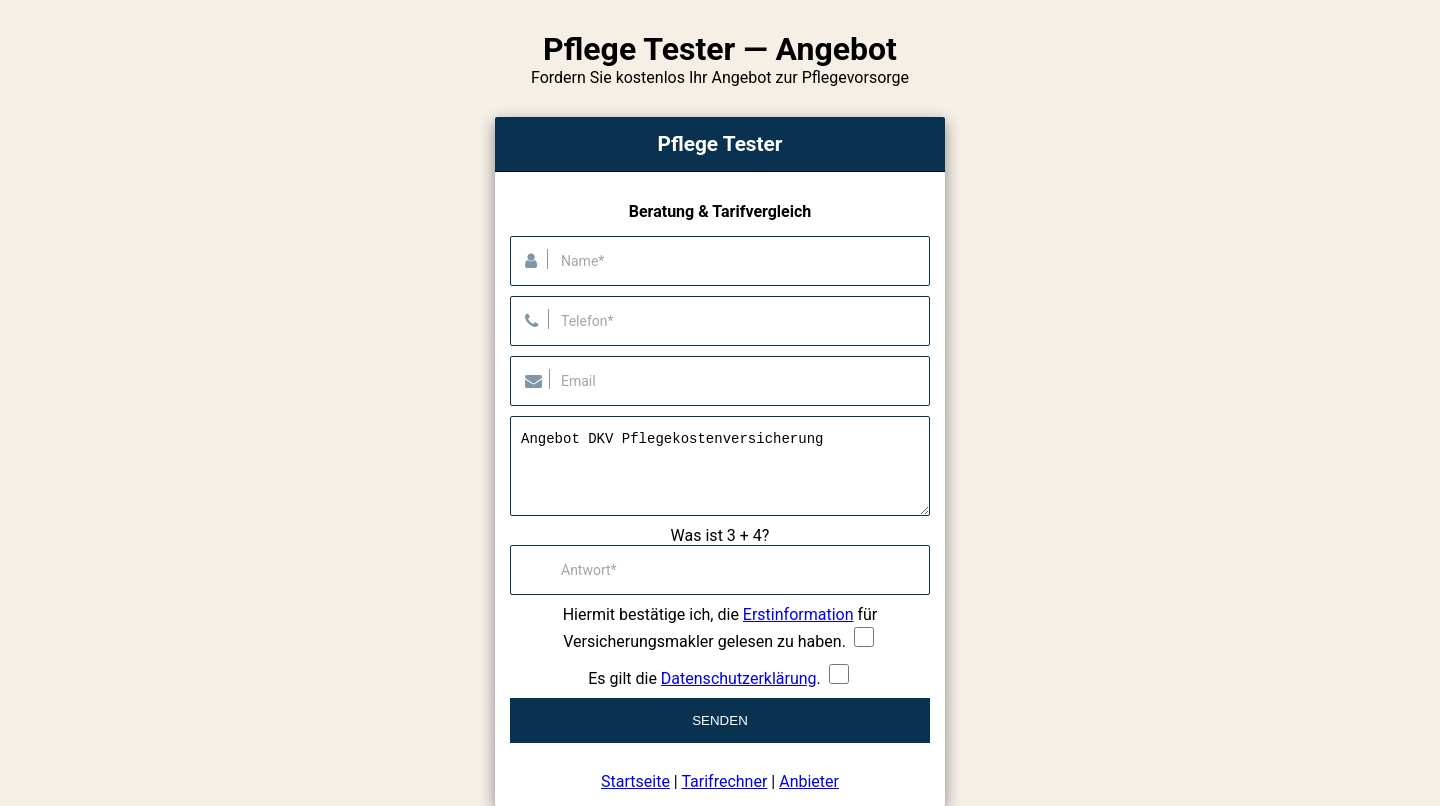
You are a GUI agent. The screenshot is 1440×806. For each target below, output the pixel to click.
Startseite (635, 781)
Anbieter (809, 781)
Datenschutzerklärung (739, 678)
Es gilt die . (704, 678)
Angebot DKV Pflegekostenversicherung (720, 466)
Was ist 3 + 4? (720, 535)
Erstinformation (798, 614)
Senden (720, 720)
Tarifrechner (724, 781)
